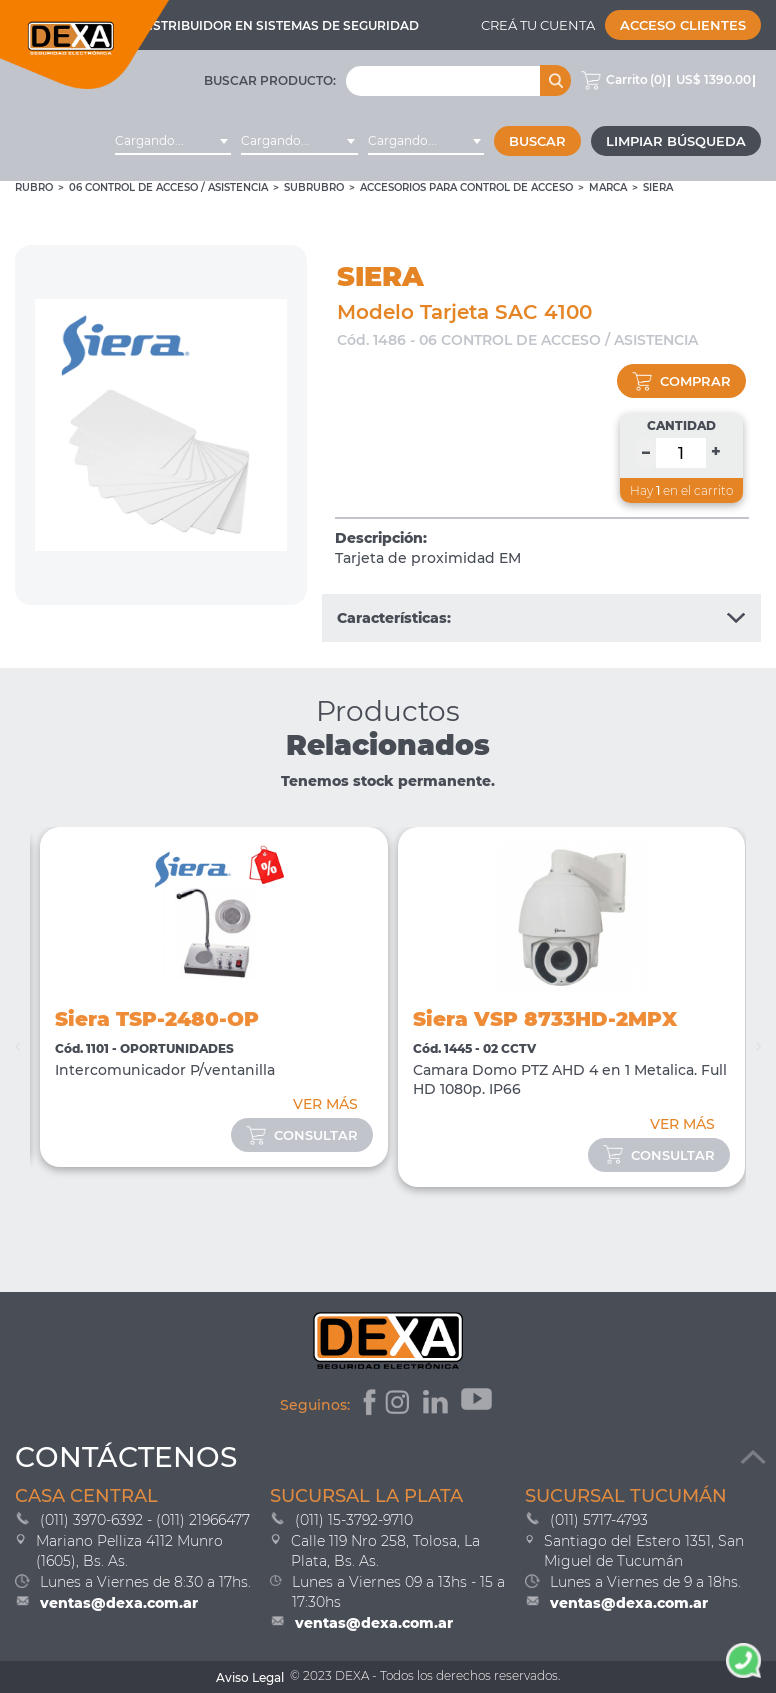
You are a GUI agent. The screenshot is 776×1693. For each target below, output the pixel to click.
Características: (541, 618)
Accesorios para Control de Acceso (466, 187)
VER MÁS (325, 1104)
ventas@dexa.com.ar (119, 1603)
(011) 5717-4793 (599, 1520)
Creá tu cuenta (538, 25)
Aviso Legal (250, 1677)
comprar (681, 381)
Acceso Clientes (683, 25)
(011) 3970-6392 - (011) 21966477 (145, 1520)
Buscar (537, 141)
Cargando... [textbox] (149, 140)
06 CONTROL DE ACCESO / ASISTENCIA (168, 187)
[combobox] (173, 141)
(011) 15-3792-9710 (354, 1520)
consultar (302, 1135)
